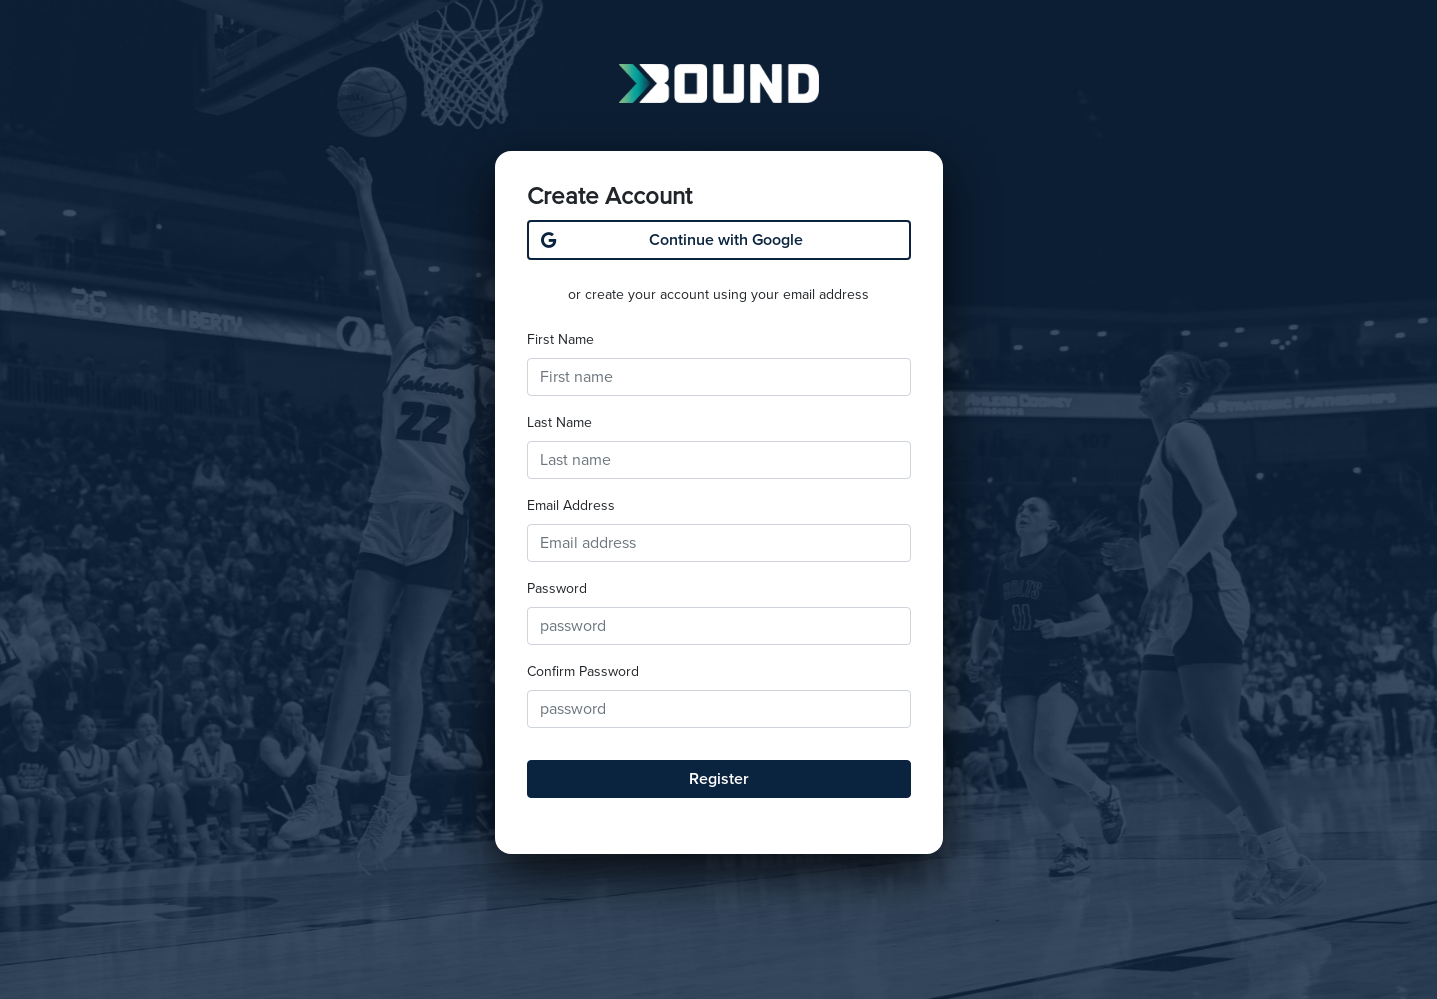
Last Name (559, 422)
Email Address (571, 505)
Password (557, 588)
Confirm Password (583, 671)
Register (719, 779)
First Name (560, 339)
